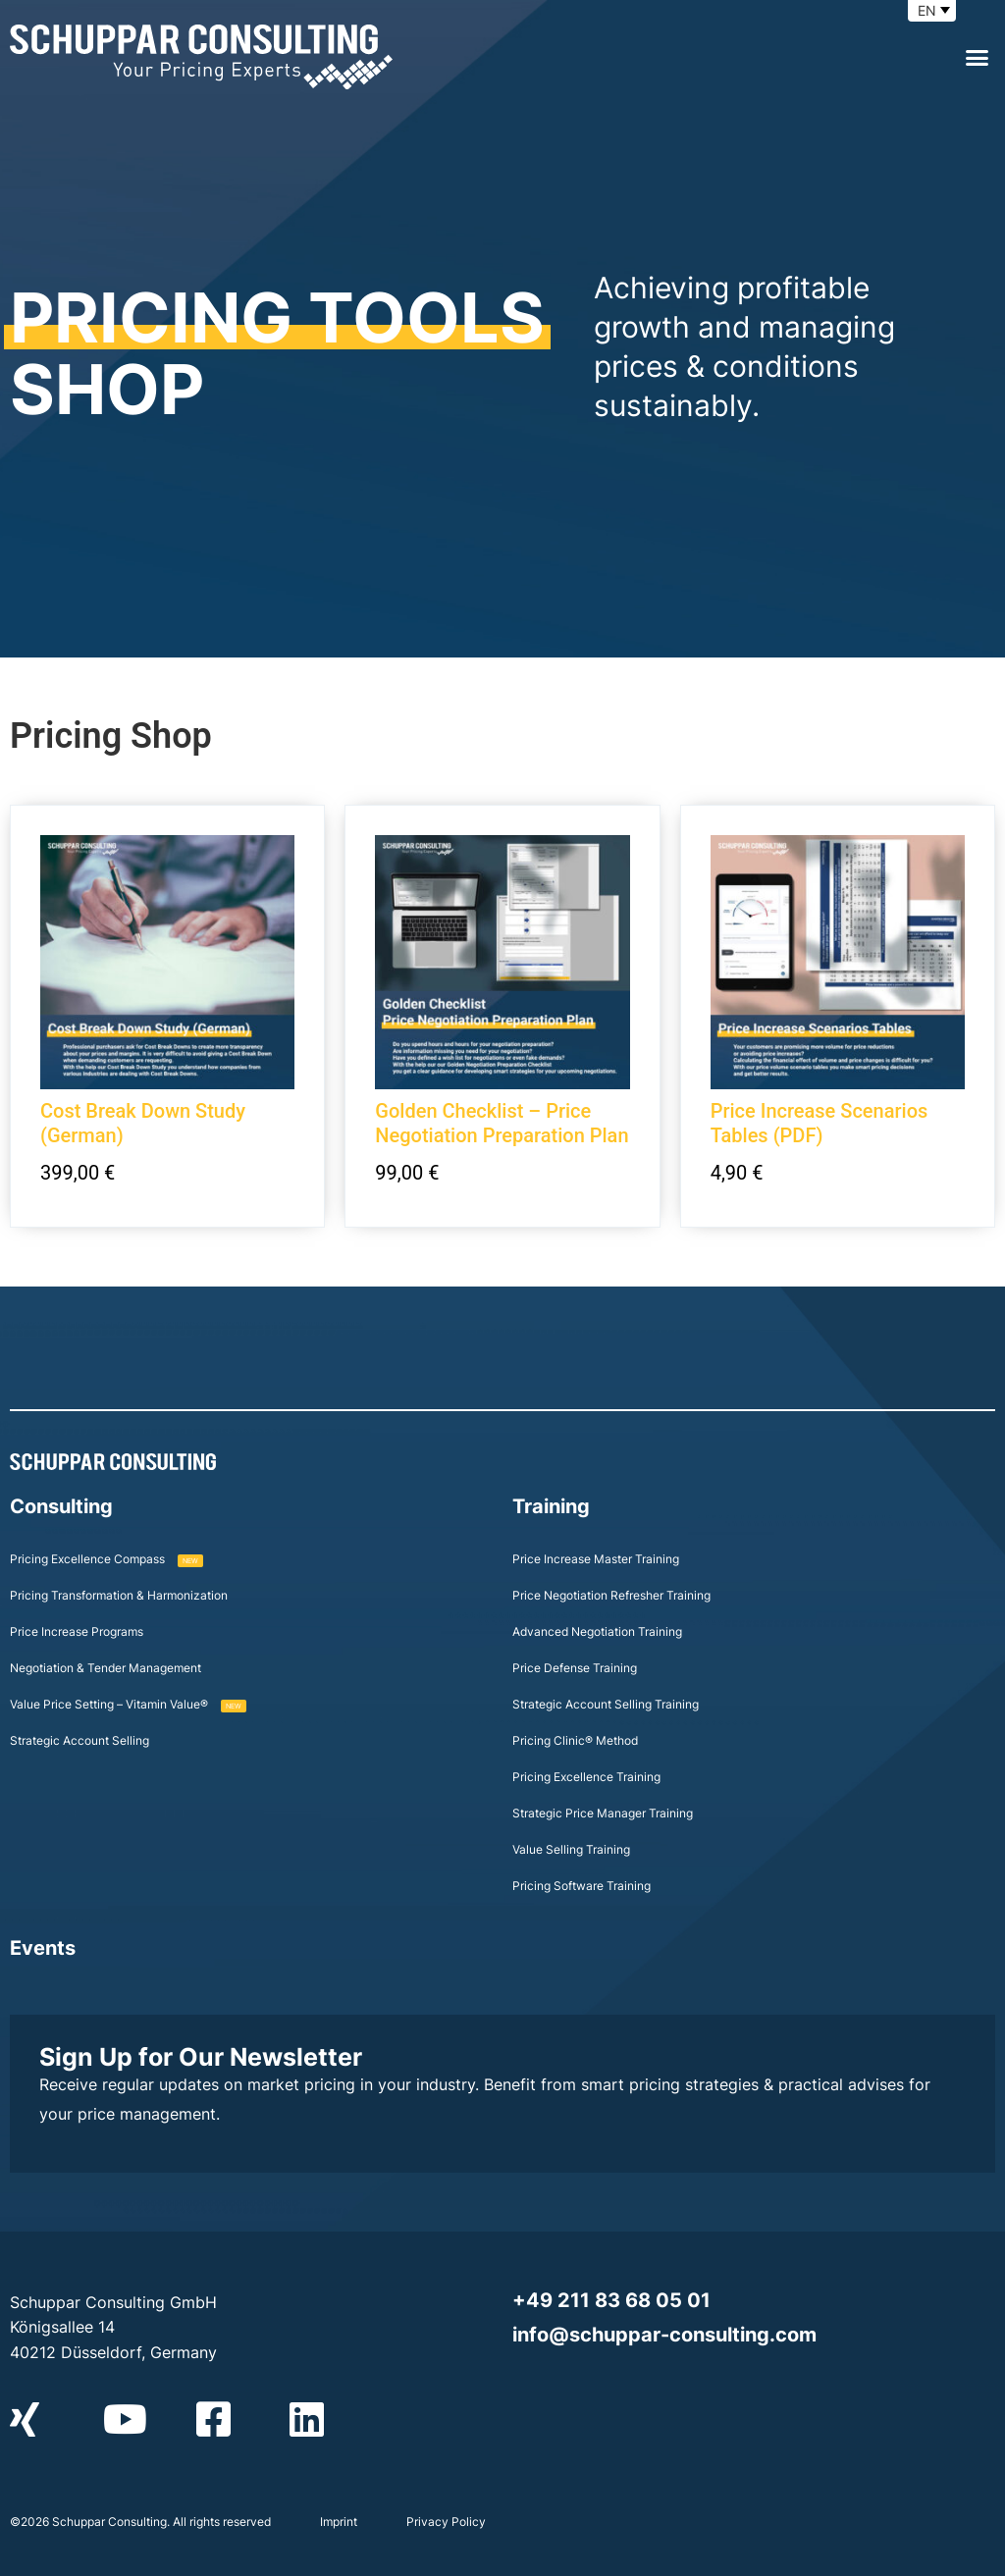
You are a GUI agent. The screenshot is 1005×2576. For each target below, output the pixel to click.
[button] (976, 57)
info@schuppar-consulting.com (664, 2334)
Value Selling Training (571, 1849)
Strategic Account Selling (79, 1740)
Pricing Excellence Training (586, 1776)
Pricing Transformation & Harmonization (119, 1595)
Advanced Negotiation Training (597, 1631)
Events (43, 1948)
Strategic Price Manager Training (602, 1813)
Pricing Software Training (581, 1885)
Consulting (61, 1506)
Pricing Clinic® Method (575, 1740)
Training (551, 1506)
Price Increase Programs (76, 1631)
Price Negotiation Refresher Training (611, 1595)
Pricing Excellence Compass (106, 1558)
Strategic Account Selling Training (605, 1704)
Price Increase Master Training (595, 1558)
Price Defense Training (574, 1667)
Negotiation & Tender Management (105, 1667)
